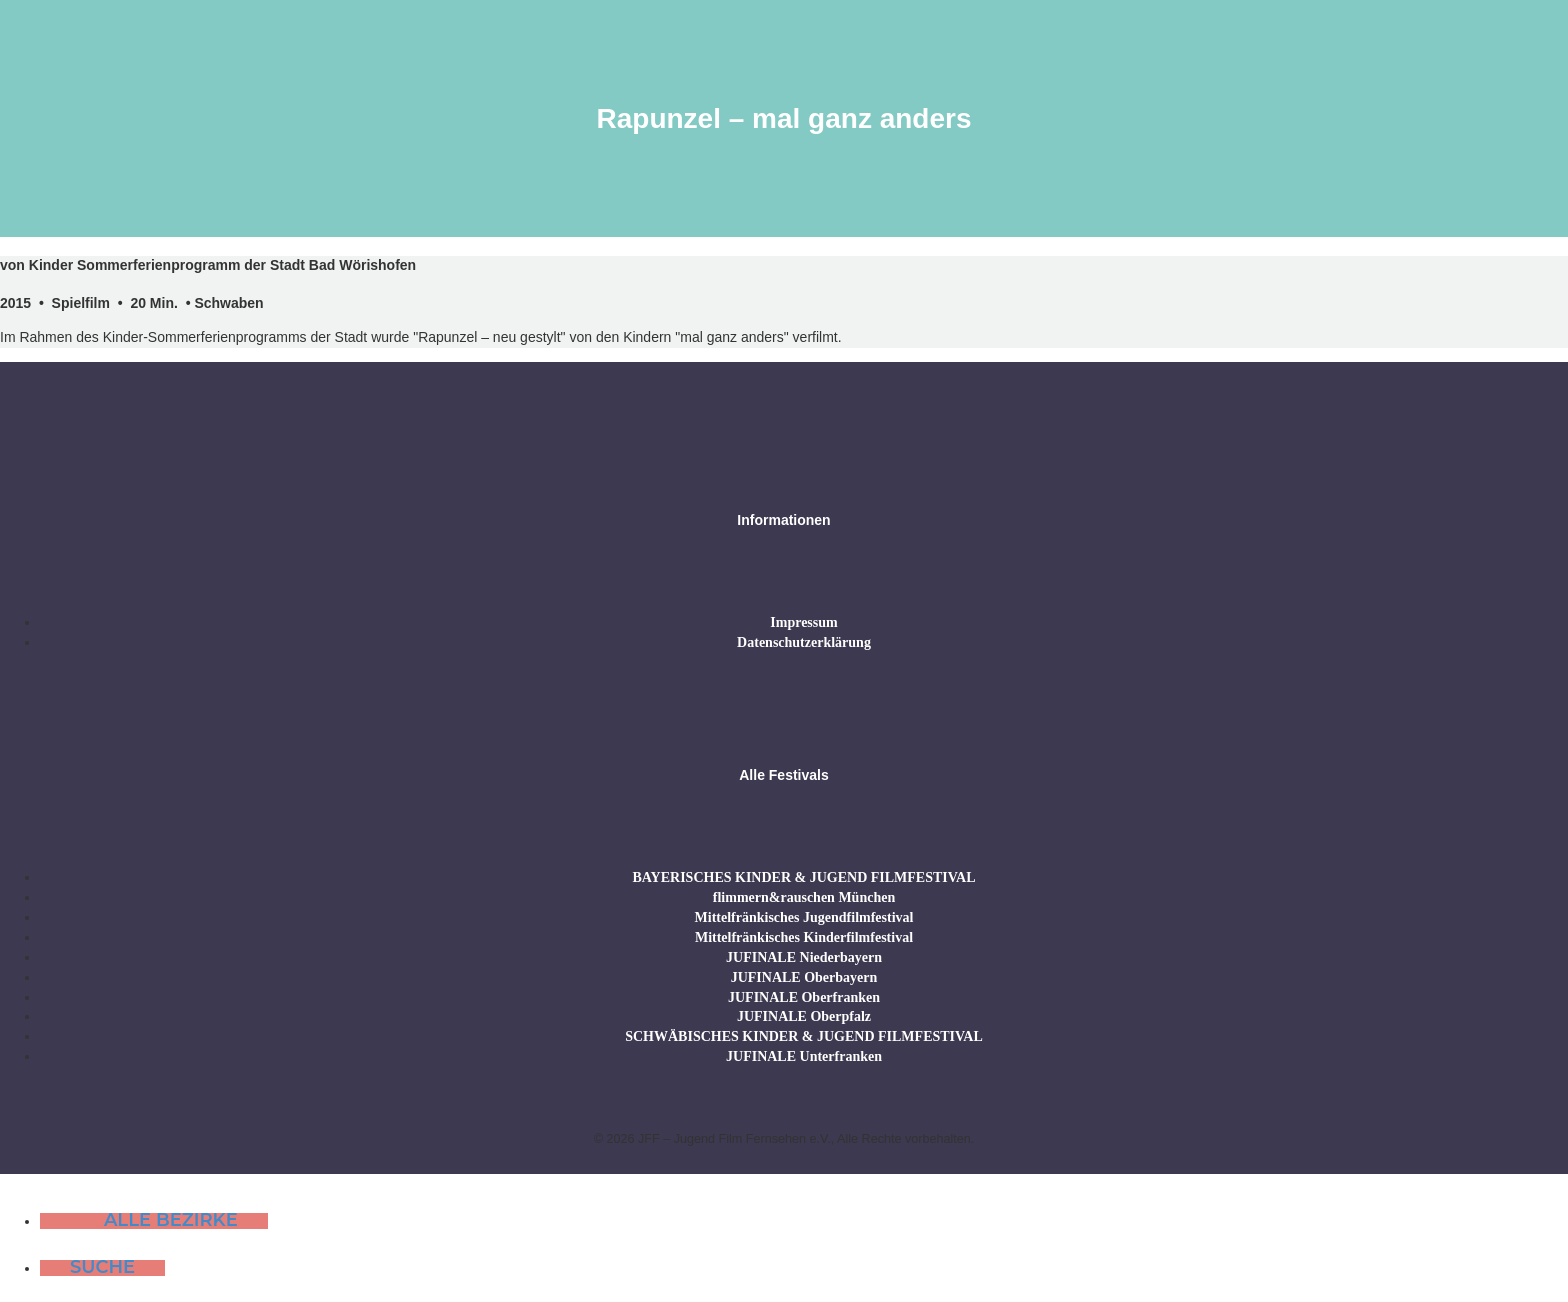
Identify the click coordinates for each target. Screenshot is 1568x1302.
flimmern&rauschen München (804, 897)
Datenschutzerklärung (804, 642)
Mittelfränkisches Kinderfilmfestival (804, 937)
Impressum (803, 622)
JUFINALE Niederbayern (804, 957)
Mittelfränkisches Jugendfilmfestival (804, 917)
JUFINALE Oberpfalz (804, 1016)
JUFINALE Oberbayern (804, 977)
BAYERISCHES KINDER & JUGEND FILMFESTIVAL (803, 877)
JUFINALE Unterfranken (804, 1056)
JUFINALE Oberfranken (804, 997)
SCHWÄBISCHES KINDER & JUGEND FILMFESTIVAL (804, 1036)
